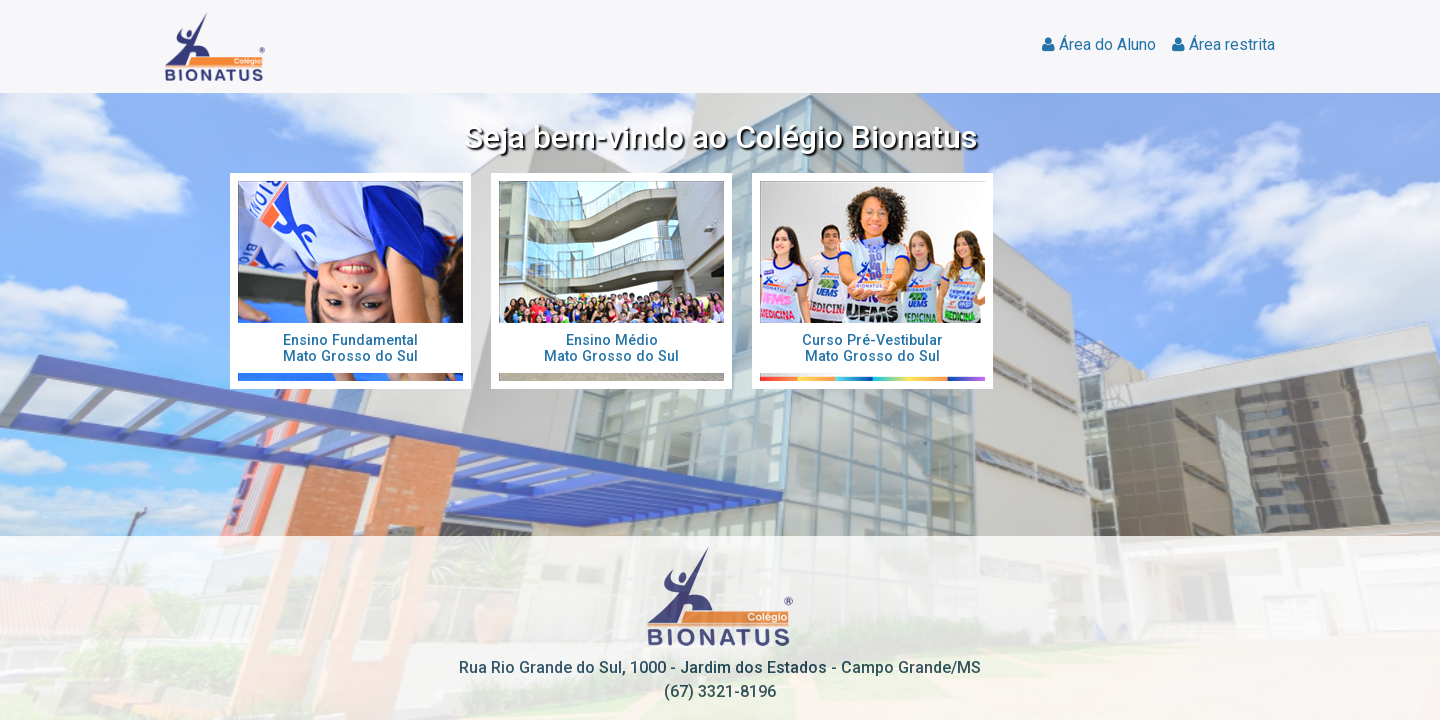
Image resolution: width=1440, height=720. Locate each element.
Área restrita (1223, 44)
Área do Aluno (1099, 44)
